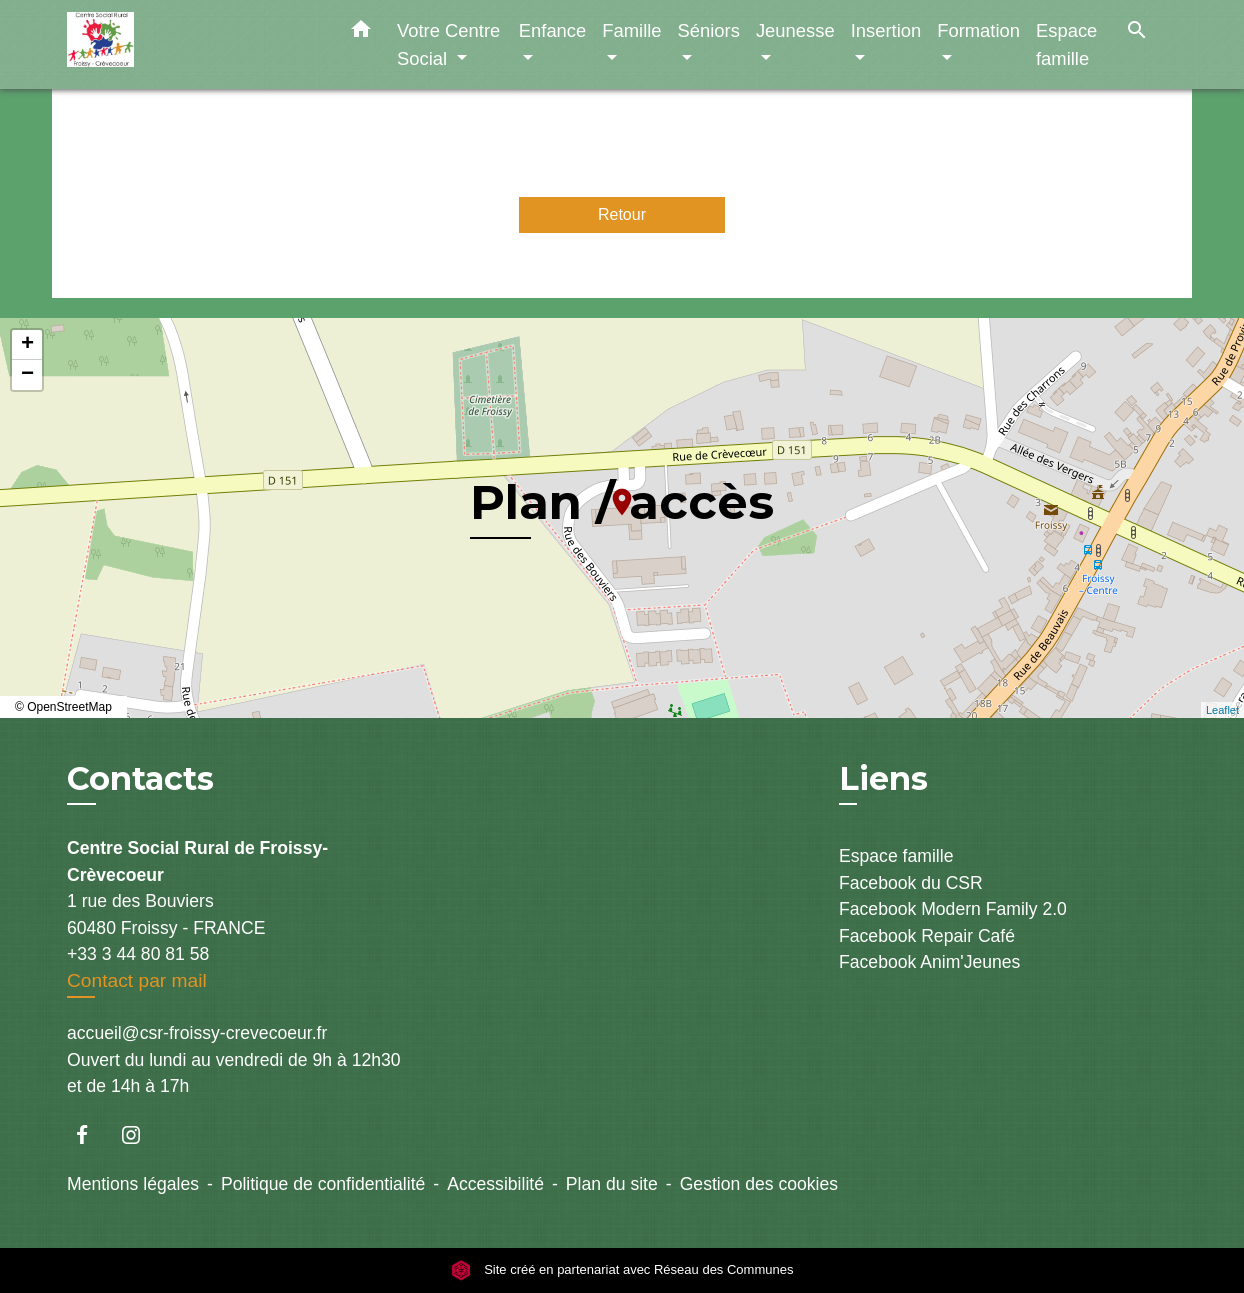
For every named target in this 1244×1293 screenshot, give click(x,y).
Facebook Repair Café (927, 936)
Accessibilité (495, 1184)
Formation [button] (978, 30)
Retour (622, 214)
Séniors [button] (709, 30)
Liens (883, 778)
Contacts (140, 779)
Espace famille (896, 856)
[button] (361, 33)
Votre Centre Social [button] (448, 44)
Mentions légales (133, 1184)
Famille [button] (631, 30)
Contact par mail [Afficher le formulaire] (137, 980)
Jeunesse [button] (795, 30)
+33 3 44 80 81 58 (138, 954)
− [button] (27, 375)
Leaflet (1222, 710)
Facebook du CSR (911, 883)
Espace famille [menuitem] (1066, 44)
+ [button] (27, 345)
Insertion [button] (886, 30)
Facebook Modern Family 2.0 (953, 909)
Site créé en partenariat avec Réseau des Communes (622, 1270)
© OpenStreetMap (63, 707)
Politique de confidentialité (323, 1184)
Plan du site (612, 1184)
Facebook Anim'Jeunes (929, 962)
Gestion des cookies (759, 1184)
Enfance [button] (552, 30)
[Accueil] (192, 44)
